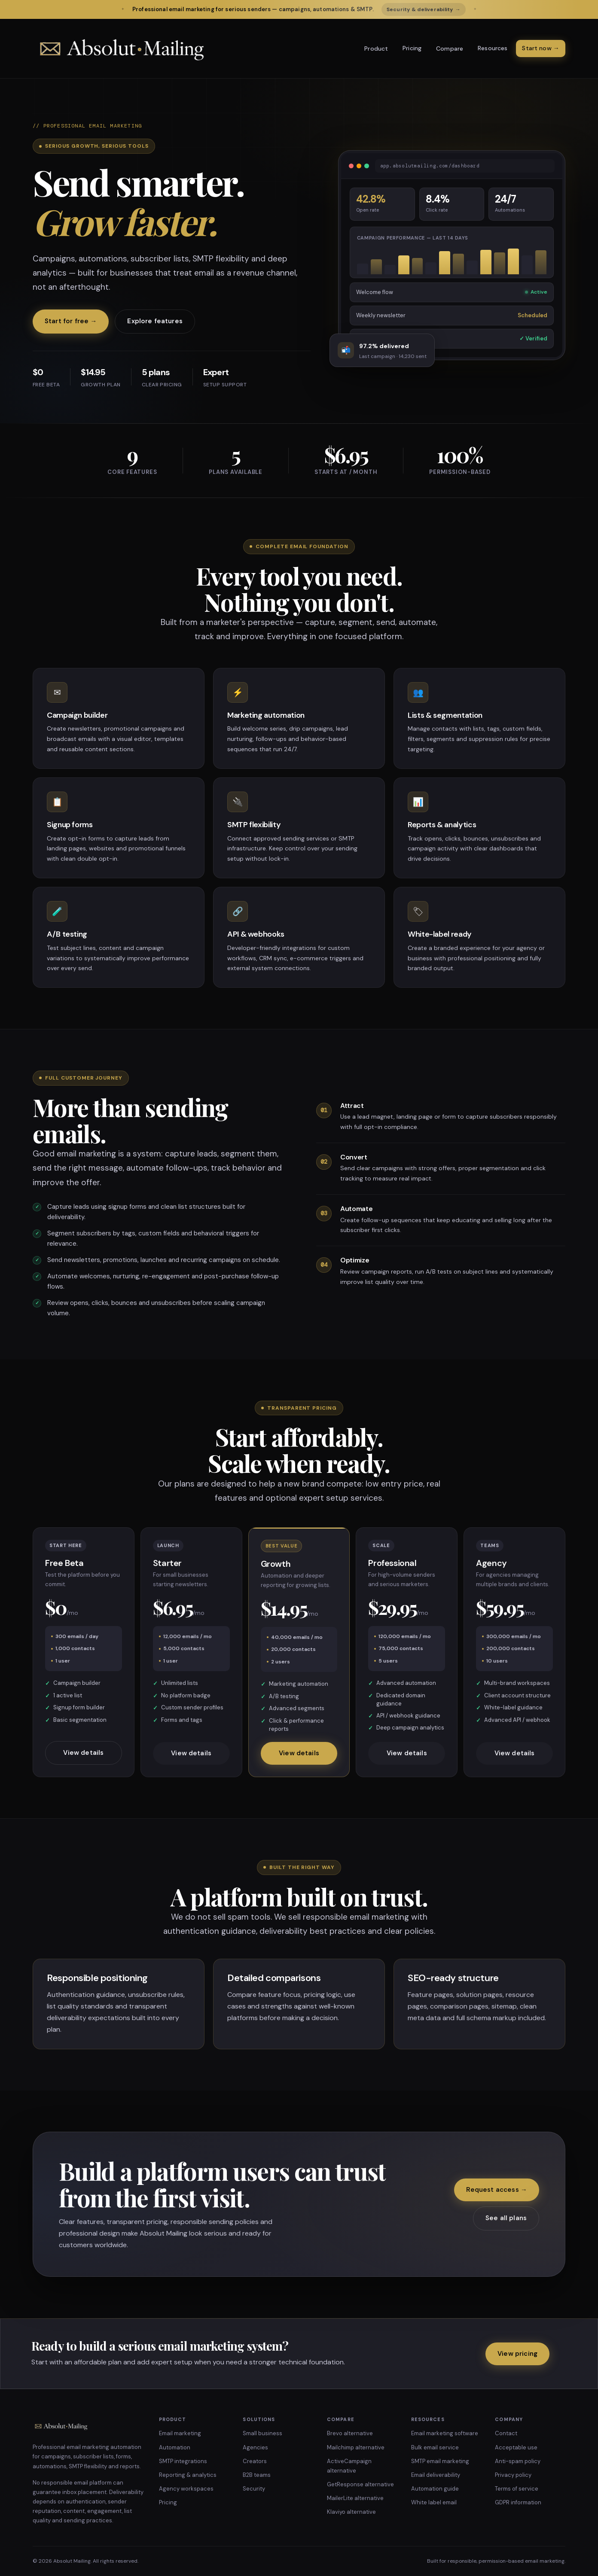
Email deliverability (435, 2475)
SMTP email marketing (440, 2461)
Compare (449, 48)
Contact (506, 2433)
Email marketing (180, 2433)
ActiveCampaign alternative (349, 2466)
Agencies (255, 2447)
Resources (492, 48)
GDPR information (518, 2502)
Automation (174, 2447)
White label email (434, 2502)
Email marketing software (444, 2433)
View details (83, 1758)
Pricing (412, 48)
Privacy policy (513, 2475)
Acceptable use (516, 2447)
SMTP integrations (183, 2461)
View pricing (517, 2353)
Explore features (154, 321)
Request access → (496, 2189)
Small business (262, 2433)
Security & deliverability (424, 9)
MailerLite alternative (355, 2498)
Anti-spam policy (517, 2461)
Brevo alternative (350, 2433)
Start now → (540, 48)
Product (376, 48)
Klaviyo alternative (351, 2511)
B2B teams (257, 2475)
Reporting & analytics (188, 2475)
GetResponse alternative (360, 2484)
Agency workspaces (186, 2488)
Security (254, 2488)
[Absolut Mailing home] (122, 48)
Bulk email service (435, 2447)
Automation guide (435, 2488)
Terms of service (516, 2488)
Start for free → (71, 321)
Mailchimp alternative (355, 2447)
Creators (255, 2461)
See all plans (506, 2218)
